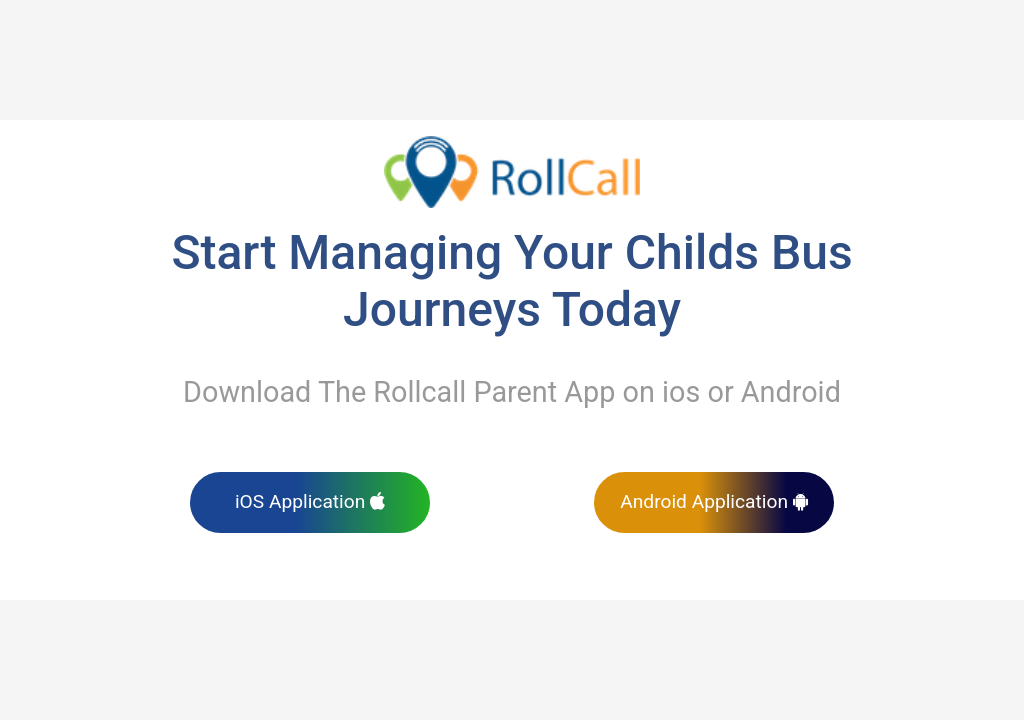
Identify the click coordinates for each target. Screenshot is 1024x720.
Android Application (714, 501)
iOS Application (310, 501)
